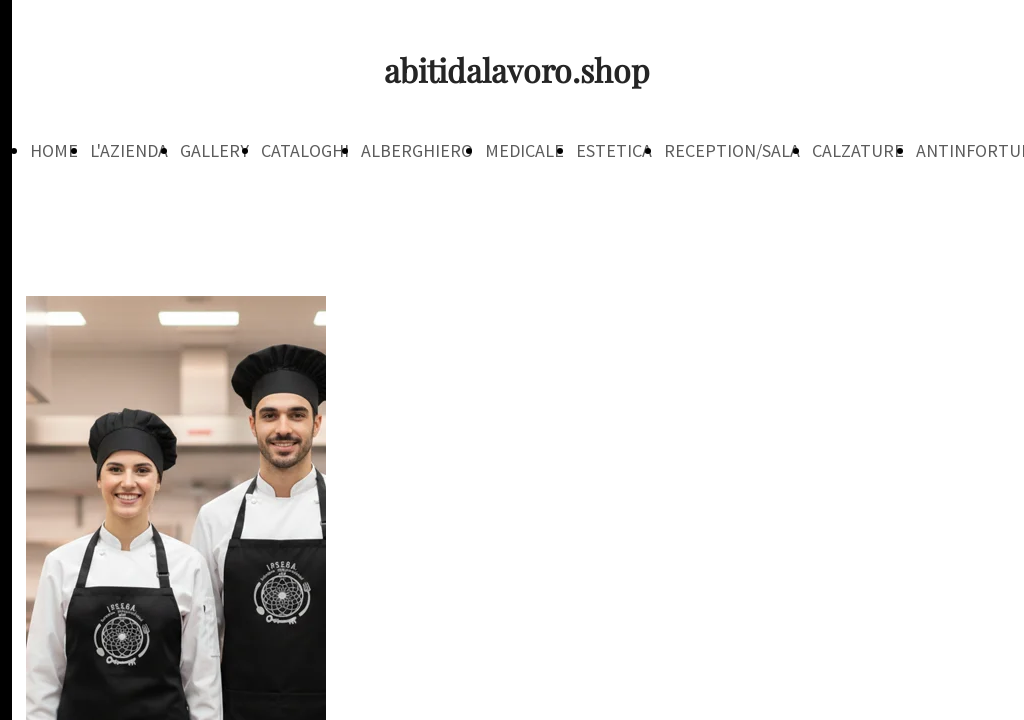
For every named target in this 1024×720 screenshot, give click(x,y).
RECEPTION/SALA (732, 150)
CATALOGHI (305, 150)
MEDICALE (524, 150)
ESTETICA (614, 150)
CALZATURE (858, 150)
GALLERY (214, 150)
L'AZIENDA (129, 150)
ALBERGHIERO (417, 150)
